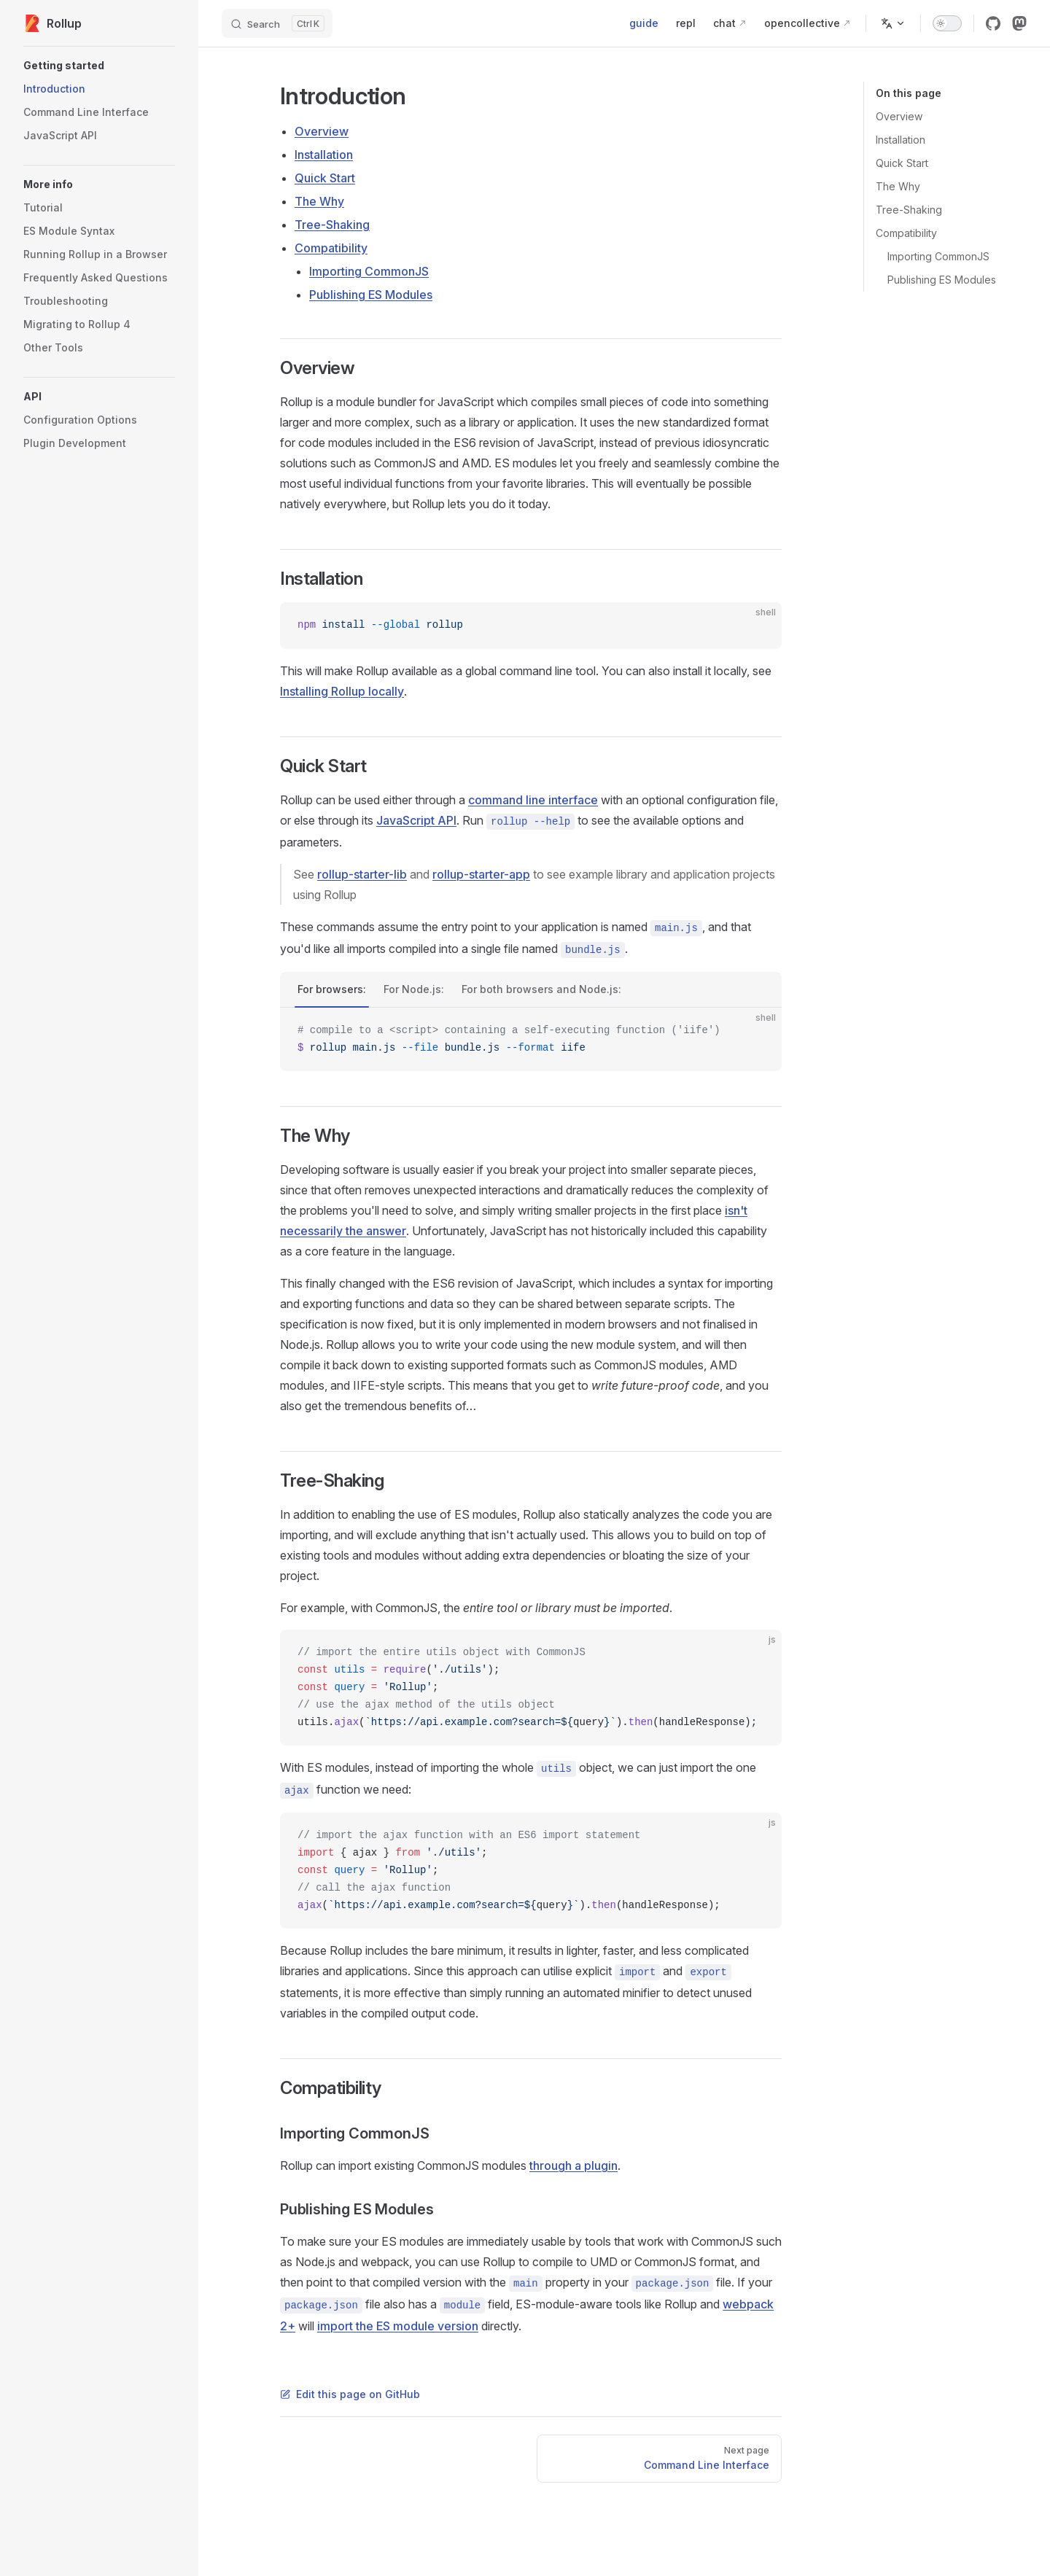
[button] (99, 65)
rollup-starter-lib (362, 874)
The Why (898, 186)
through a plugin (573, 2165)
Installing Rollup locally (342, 691)
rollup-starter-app (481, 874)
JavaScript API (416, 820)
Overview (899, 116)
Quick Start (902, 163)
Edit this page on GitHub (350, 2394)
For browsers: (332, 989)
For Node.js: (414, 989)
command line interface (533, 800)
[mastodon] (1019, 23)
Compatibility (906, 233)
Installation (900, 139)
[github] (993, 23)
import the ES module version (397, 2326)
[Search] (277, 23)
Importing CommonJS (938, 256)
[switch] (947, 23)
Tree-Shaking (909, 209)
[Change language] (893, 23)
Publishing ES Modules (941, 279)
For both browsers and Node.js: (541, 989)
